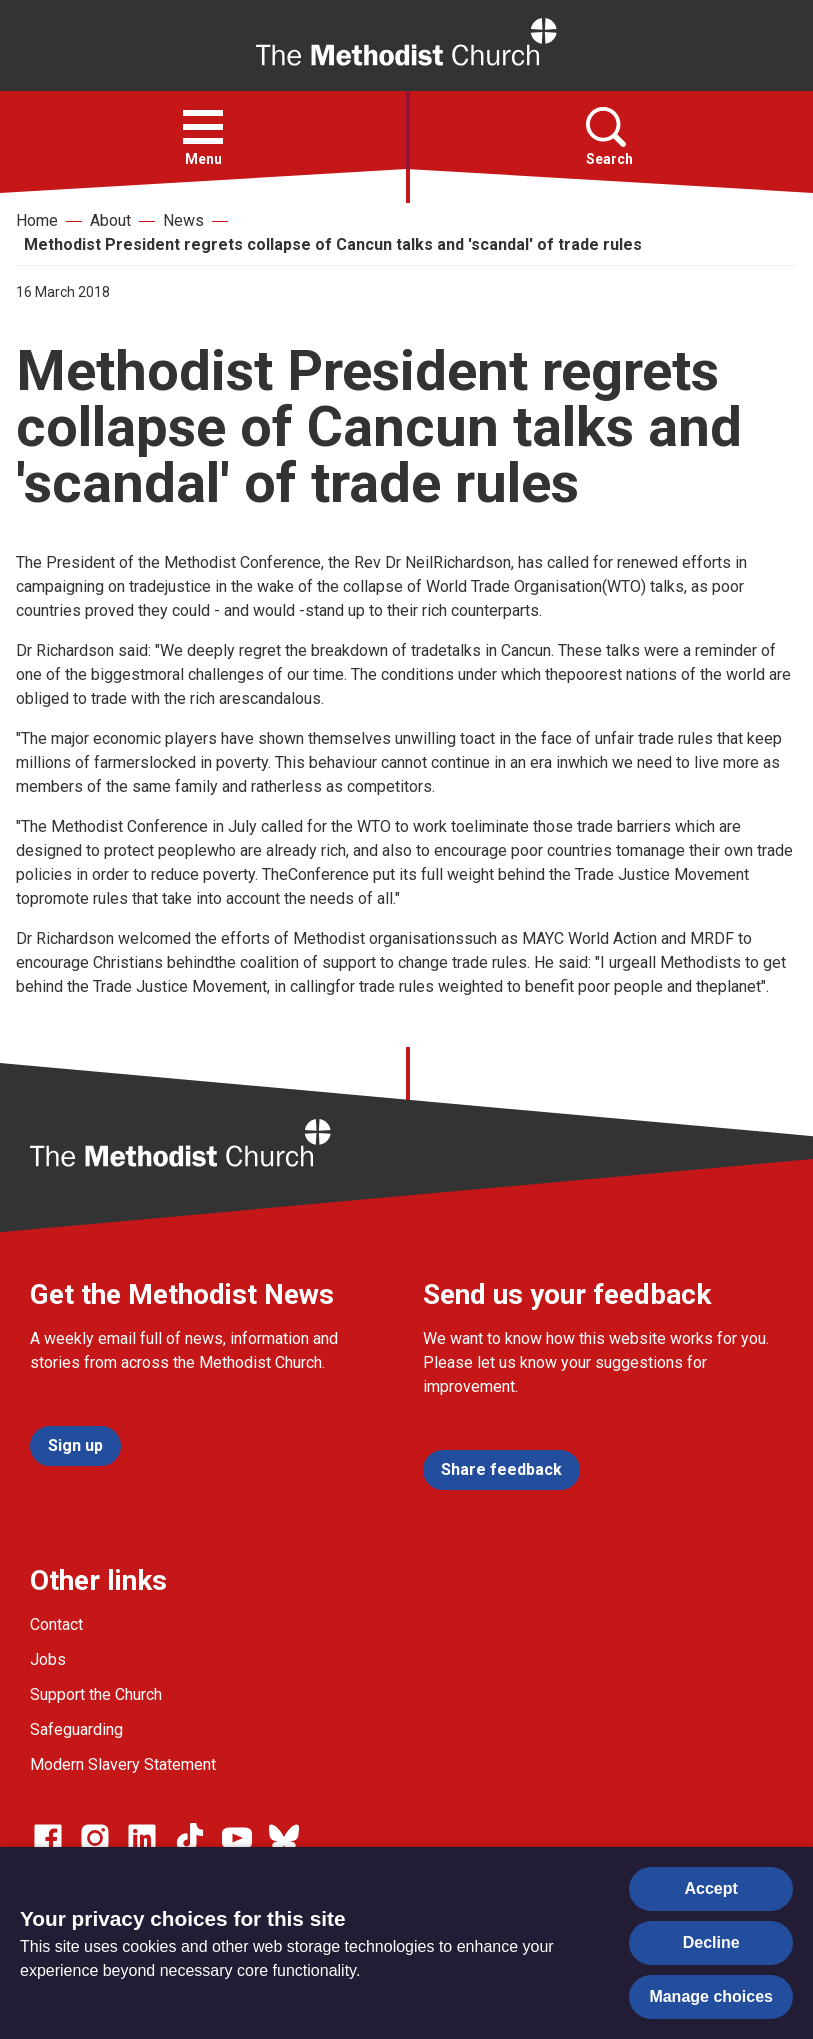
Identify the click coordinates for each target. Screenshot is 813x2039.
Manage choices (711, 1996)
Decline (711, 1942)
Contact (56, 1624)
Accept (711, 1888)
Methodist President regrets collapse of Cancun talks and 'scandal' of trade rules (333, 244)
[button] (203, 127)
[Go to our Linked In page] (142, 1838)
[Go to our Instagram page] (95, 1838)
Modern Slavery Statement (123, 1764)
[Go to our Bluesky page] (284, 1838)
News (183, 220)
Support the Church (96, 1694)
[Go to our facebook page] (48, 1838)
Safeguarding (76, 1729)
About (110, 220)
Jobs (48, 1659)
